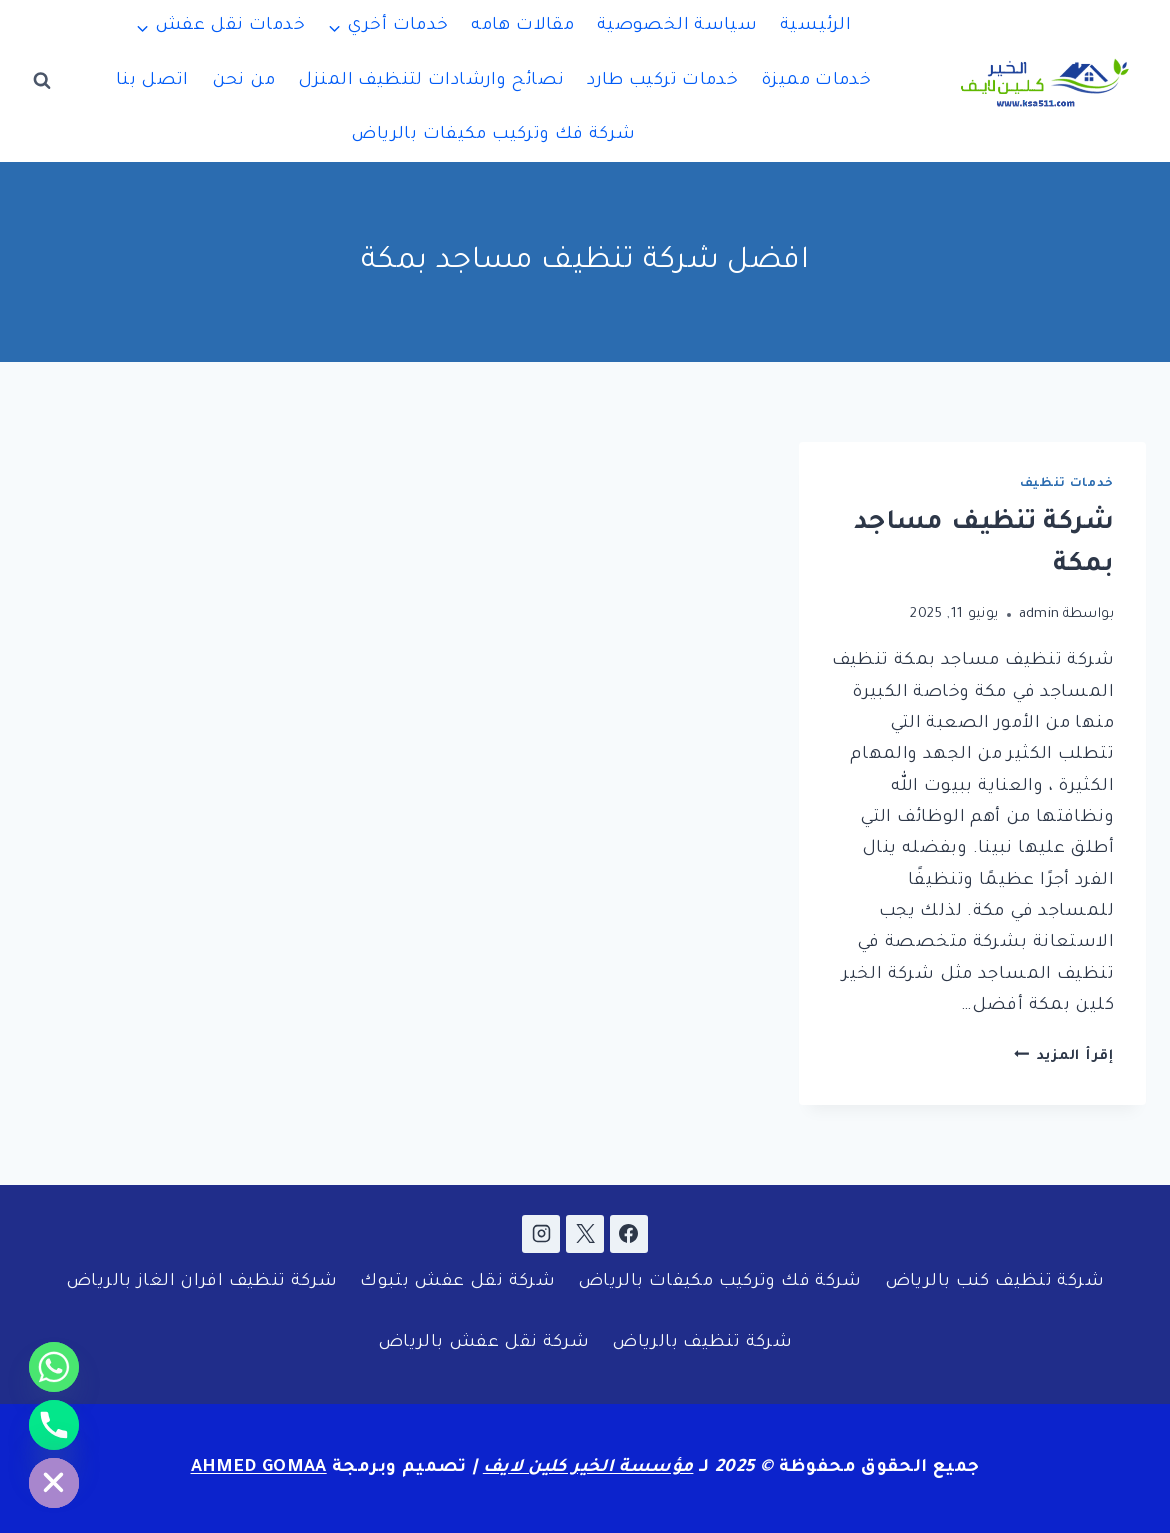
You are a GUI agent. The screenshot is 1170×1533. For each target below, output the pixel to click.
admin (1039, 614)
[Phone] (54, 1425)
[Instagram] (541, 1234)
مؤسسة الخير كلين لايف (588, 1468)
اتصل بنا (152, 81)
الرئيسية (815, 26)
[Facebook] (629, 1234)
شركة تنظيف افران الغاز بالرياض (201, 1282)
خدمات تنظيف (1067, 484)
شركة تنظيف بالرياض (702, 1343)
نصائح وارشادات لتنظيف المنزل (431, 81)
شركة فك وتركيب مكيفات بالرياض (493, 135)
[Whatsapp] (54, 1367)
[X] (585, 1234)
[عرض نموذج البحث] (42, 81)
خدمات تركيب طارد (662, 81)
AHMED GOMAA (259, 1468)
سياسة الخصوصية (677, 26)
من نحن (243, 81)
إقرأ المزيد (1064, 1056)
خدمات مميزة (816, 81)
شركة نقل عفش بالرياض (484, 1343)
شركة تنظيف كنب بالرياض (994, 1282)
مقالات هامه (522, 26)
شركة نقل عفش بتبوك (457, 1282)
